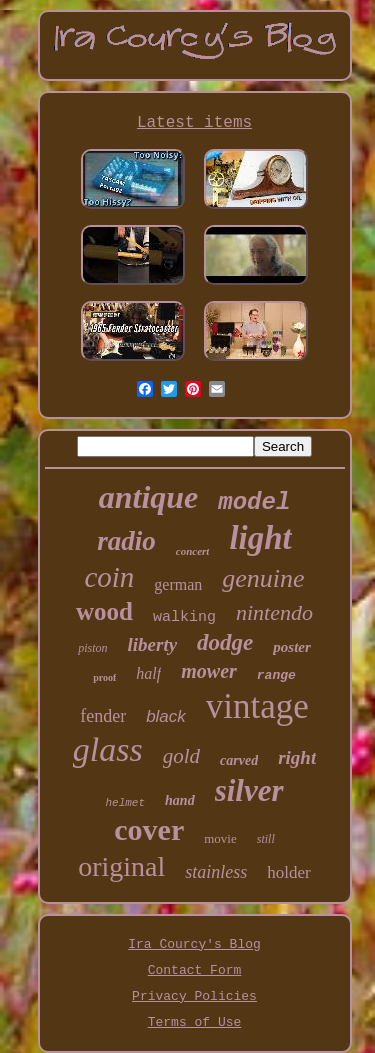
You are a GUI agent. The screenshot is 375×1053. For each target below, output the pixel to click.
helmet (125, 803)
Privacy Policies (194, 996)
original (121, 866)
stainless (216, 872)
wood (104, 611)
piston (92, 648)
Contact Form (195, 970)
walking (184, 617)
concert (193, 551)
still (266, 839)
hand (180, 800)
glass (108, 749)
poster (292, 647)
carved (239, 760)
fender (103, 716)
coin (109, 577)
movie (220, 838)
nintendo (274, 612)
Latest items (194, 123)
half (148, 673)
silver (249, 790)
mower (209, 671)
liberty (153, 644)
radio (126, 541)
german (178, 584)
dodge (225, 642)
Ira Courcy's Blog (194, 944)
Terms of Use (195, 1022)
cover (149, 829)
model (254, 502)
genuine (263, 578)
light (260, 538)
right (297, 757)
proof (104, 677)
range (276, 675)
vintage (257, 706)
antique (149, 497)
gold (181, 756)
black (166, 716)
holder (288, 872)
